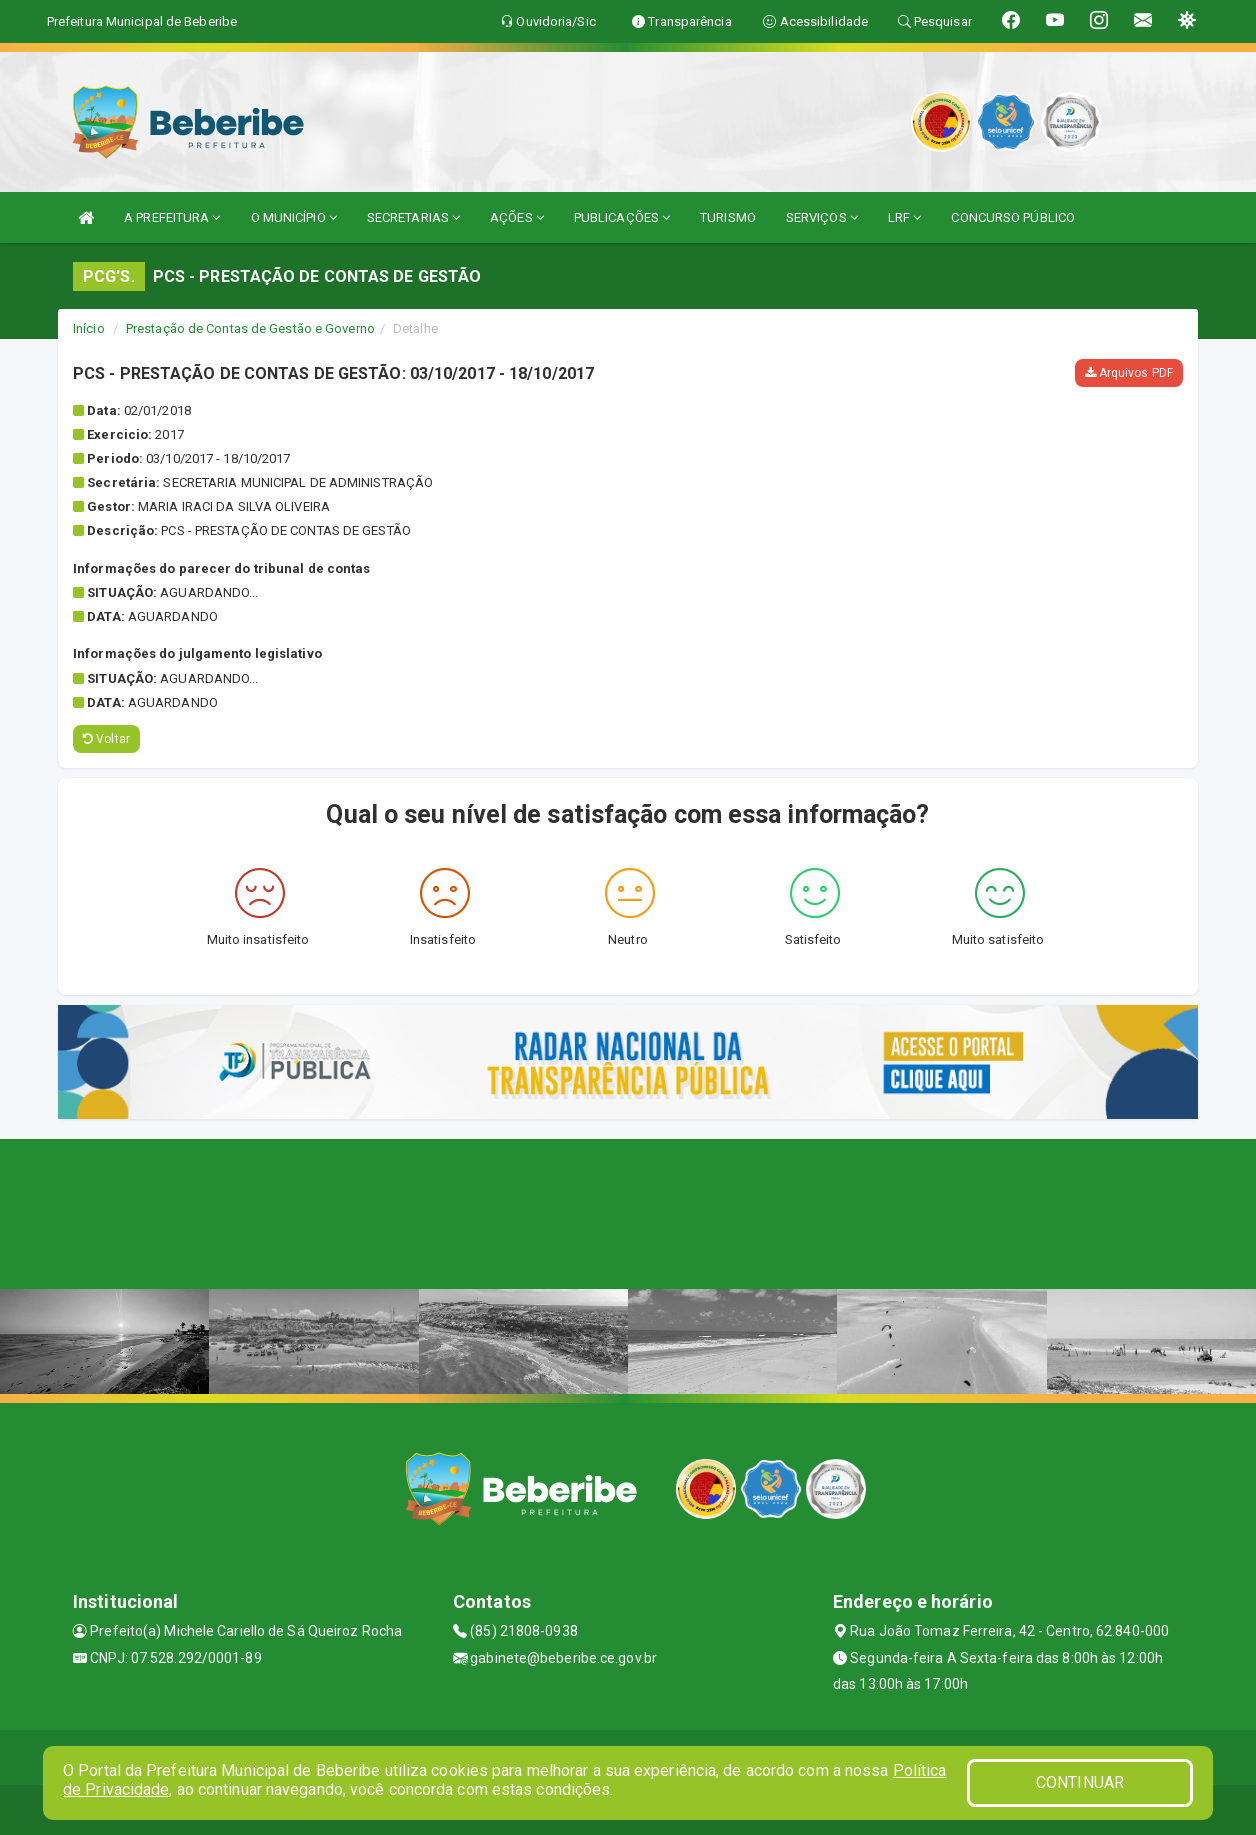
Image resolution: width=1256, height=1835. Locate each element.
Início (89, 328)
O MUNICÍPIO (294, 217)
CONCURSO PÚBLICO (1013, 217)
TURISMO (728, 217)
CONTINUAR (1080, 1782)
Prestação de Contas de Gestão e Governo (250, 328)
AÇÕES (517, 217)
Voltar (106, 739)
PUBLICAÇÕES (622, 217)
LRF (905, 217)
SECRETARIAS (413, 217)
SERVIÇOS (822, 217)
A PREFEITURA (172, 217)
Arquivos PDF (1129, 373)
